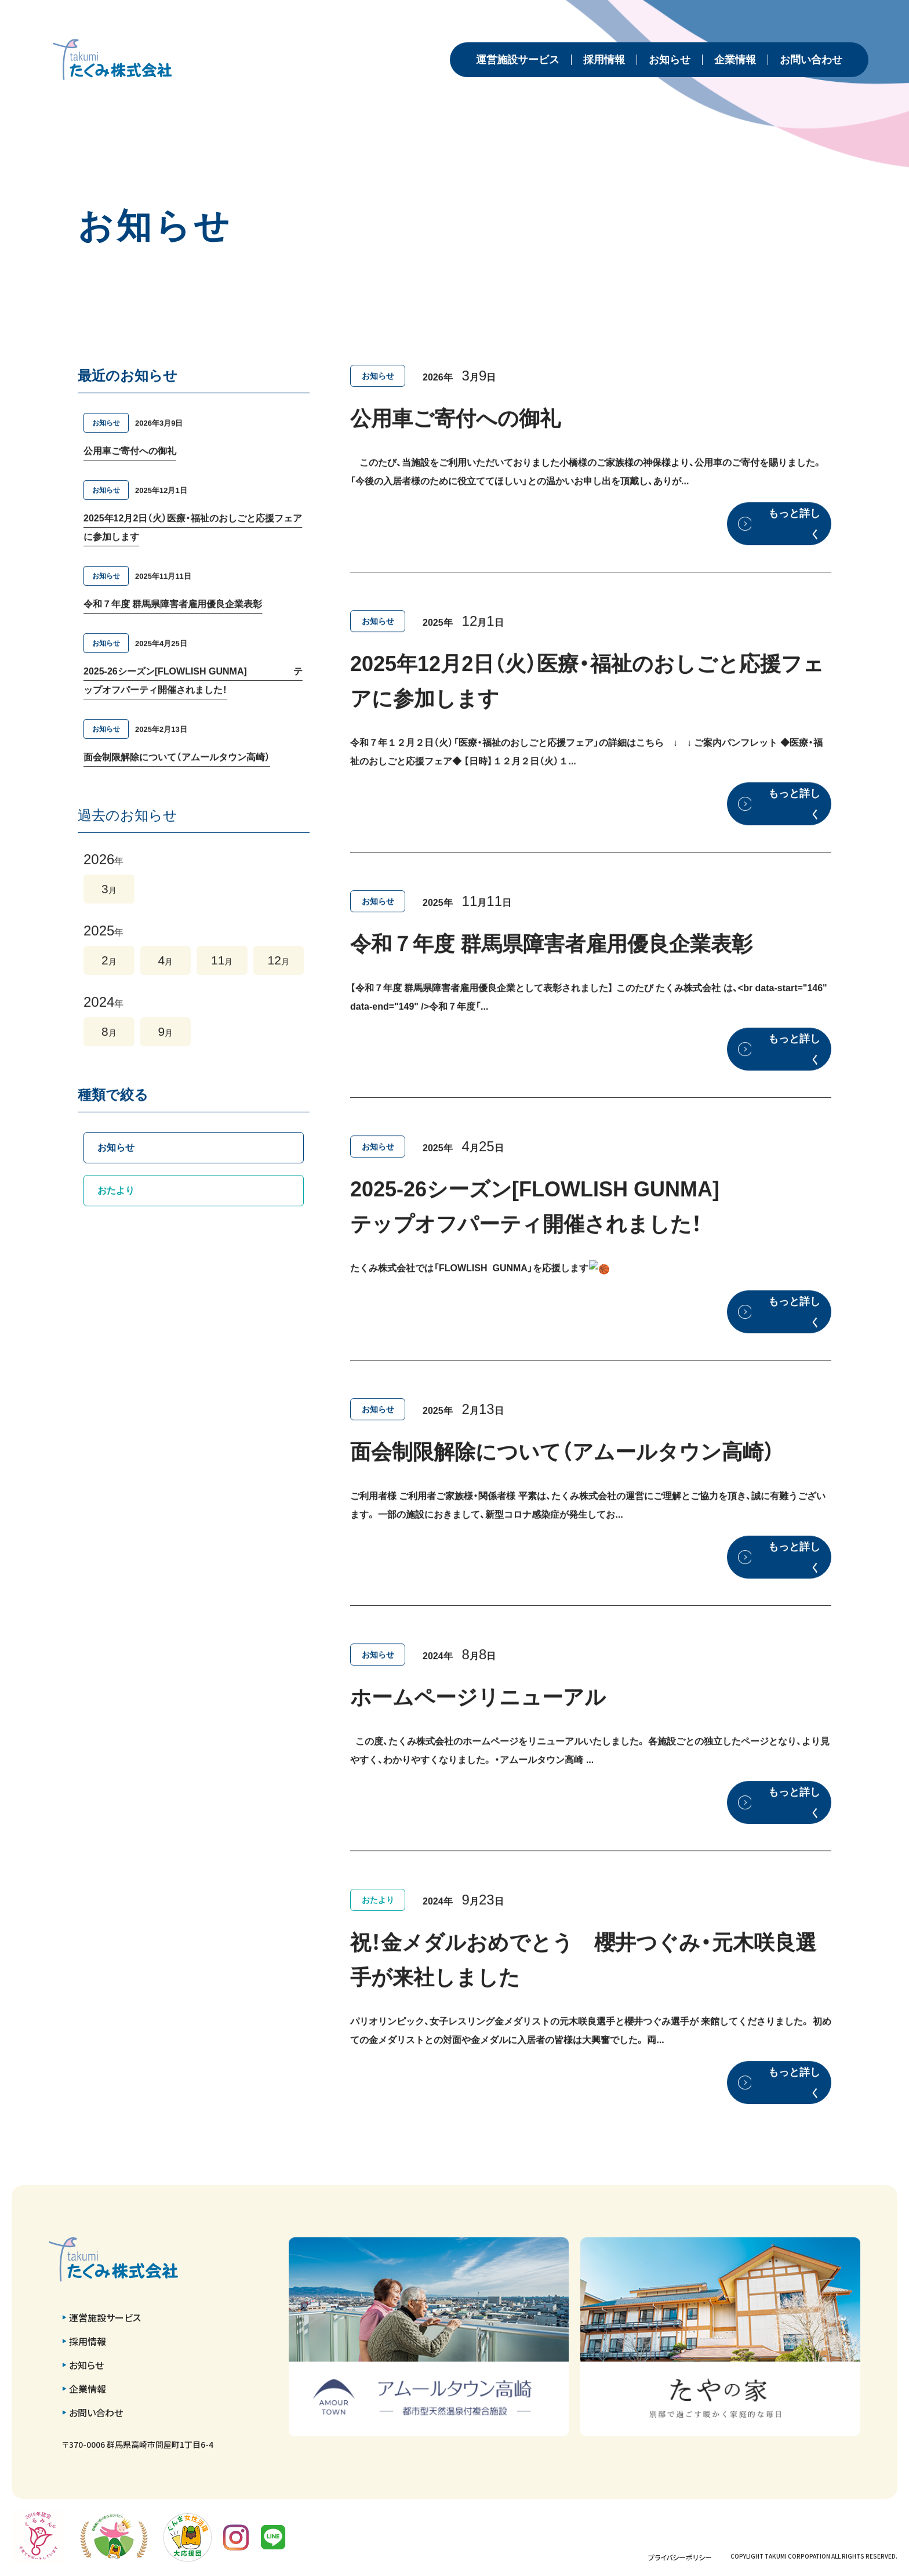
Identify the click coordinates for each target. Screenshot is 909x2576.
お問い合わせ (811, 60)
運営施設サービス (517, 60)
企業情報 (735, 60)
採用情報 (604, 60)
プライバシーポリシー (680, 2557)
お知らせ (669, 60)
